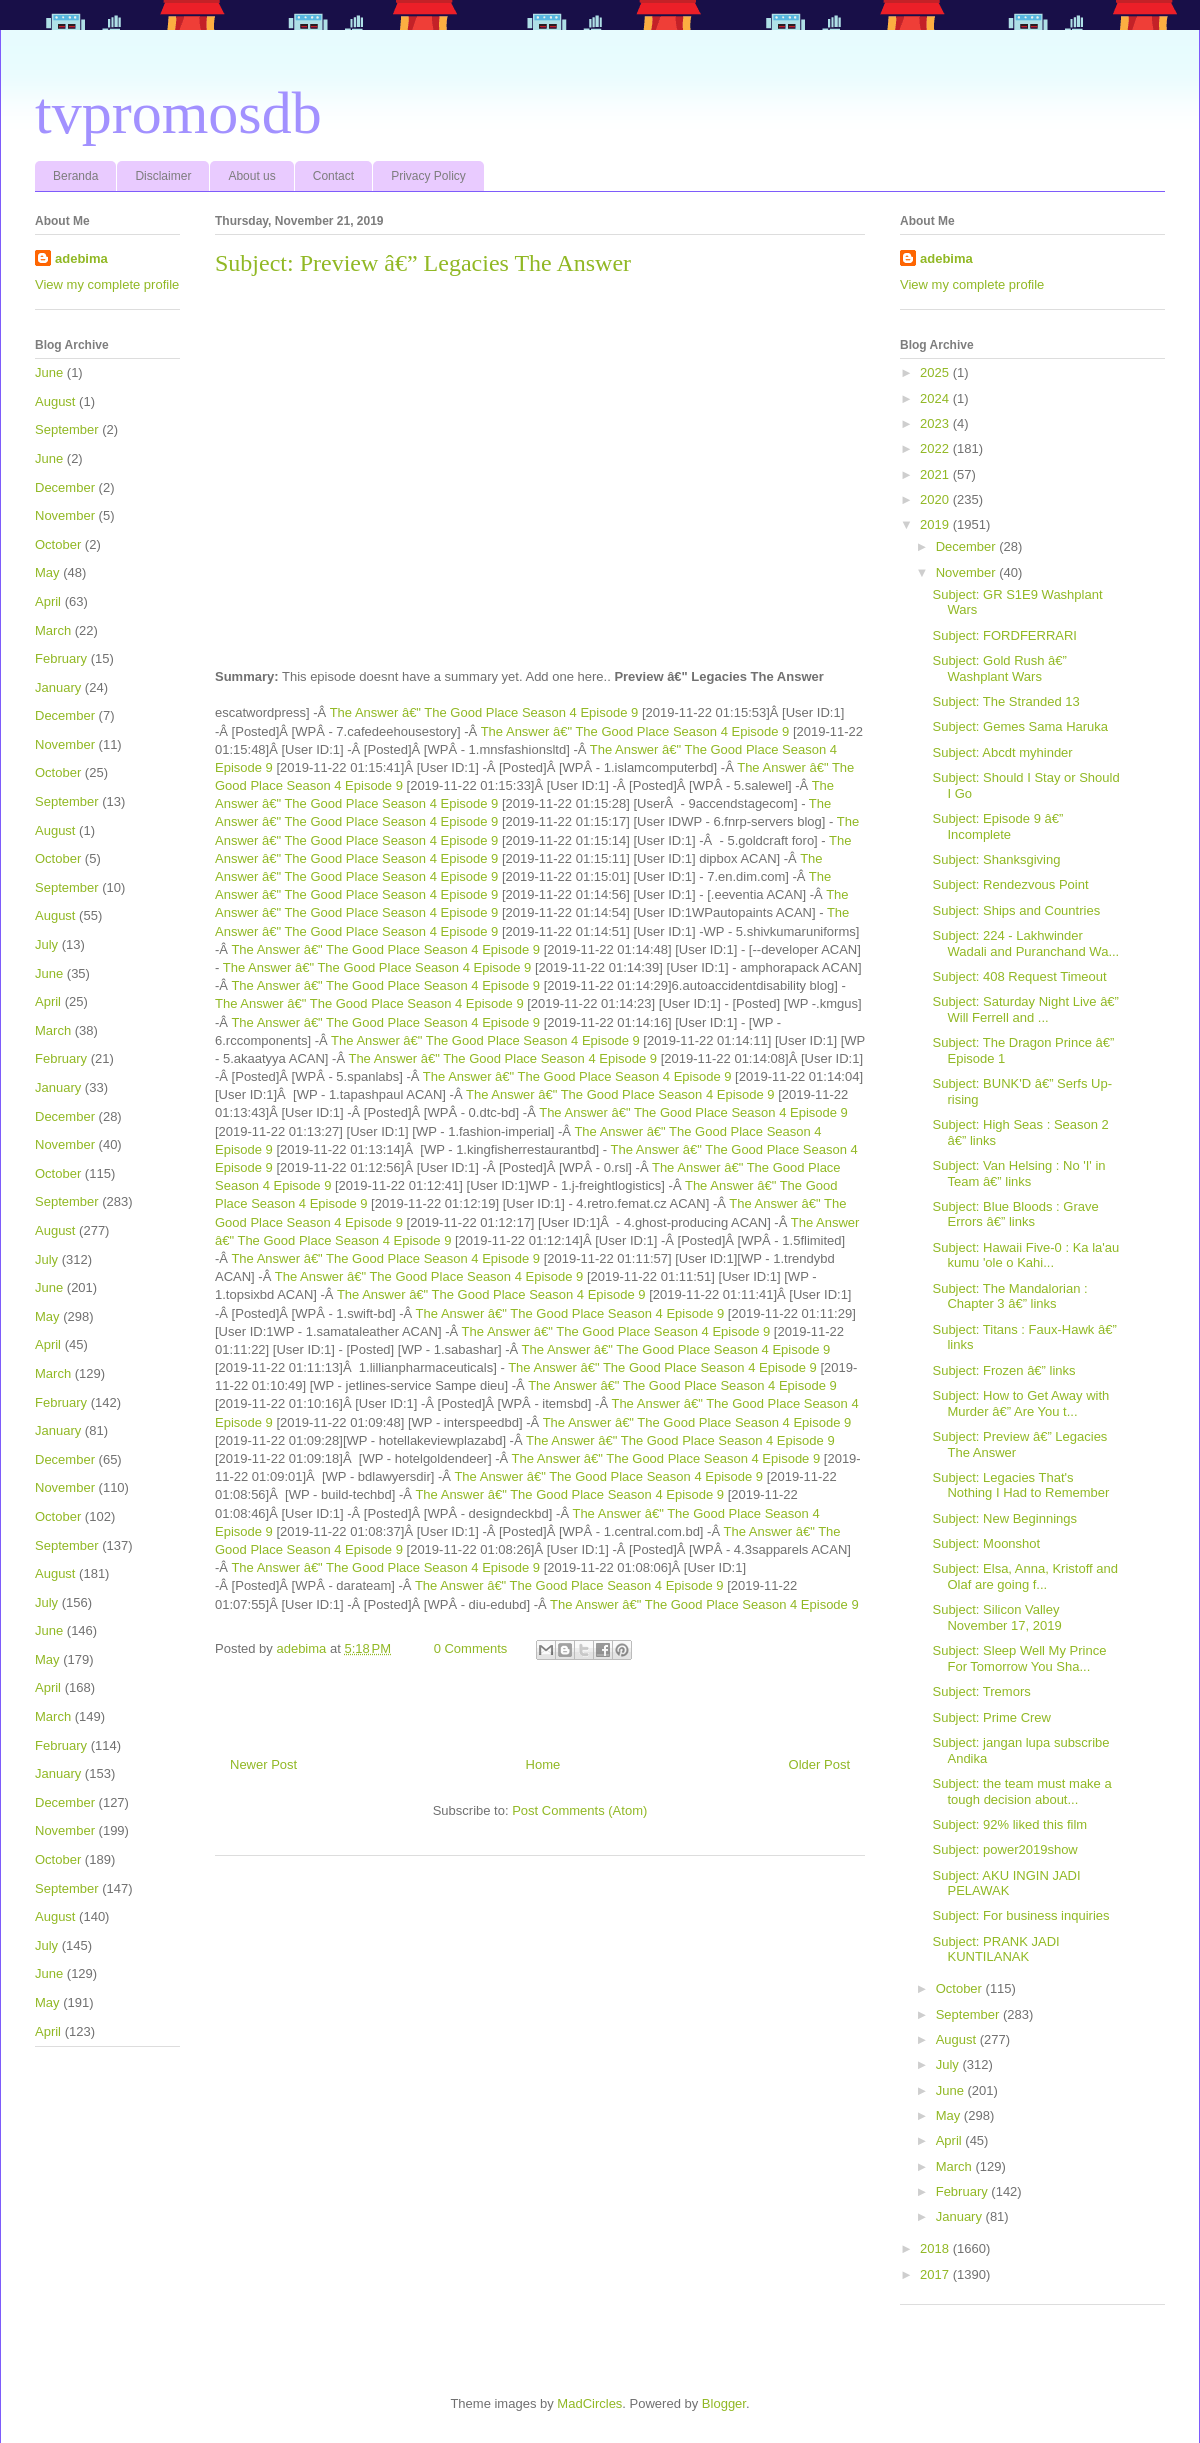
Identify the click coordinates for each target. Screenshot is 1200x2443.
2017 (936, 2274)
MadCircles (589, 2403)
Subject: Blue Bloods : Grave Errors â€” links (1015, 1214)
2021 (936, 474)
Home (543, 1764)
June (49, 372)
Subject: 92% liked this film (1009, 1824)
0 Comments (471, 1648)
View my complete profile (107, 284)
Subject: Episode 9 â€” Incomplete (997, 826)
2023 (936, 423)
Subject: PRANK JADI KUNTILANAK (995, 1949)
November (65, 515)
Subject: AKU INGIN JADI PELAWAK (1006, 1883)
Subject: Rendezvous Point (1010, 884)
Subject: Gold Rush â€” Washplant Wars (999, 668)
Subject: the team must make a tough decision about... (1021, 1791)
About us (251, 176)
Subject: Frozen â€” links (1003, 1370)
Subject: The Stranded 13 (1005, 701)
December (65, 487)
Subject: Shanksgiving (996, 859)
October (58, 544)
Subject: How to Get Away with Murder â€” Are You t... (1020, 1403)
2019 (936, 524)
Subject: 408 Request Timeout (1019, 976)
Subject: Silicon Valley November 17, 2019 (996, 1617)
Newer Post (263, 1764)
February (61, 658)
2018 (936, 2248)
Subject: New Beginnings (1004, 1518)
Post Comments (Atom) (579, 1810)
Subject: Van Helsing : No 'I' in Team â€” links (1018, 1173)
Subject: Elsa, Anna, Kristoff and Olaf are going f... (1025, 1576)
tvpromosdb (178, 113)
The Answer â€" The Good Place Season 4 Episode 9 (484, 712)
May (47, 572)
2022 (936, 448)
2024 (936, 398)
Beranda (75, 176)
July (46, 944)
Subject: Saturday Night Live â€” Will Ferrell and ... (1025, 1009)
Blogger (724, 2403)
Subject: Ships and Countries (1016, 910)
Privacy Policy (428, 176)
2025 (936, 372)
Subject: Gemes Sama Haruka (1020, 726)
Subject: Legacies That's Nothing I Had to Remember (1020, 1485)
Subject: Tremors (981, 1691)
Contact (333, 176)
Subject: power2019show (1004, 1849)
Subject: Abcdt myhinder (1002, 752)
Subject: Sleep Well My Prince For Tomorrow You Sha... (1019, 1658)
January (58, 687)
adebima (81, 258)
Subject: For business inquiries (1020, 1915)
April (48, 601)
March (53, 630)
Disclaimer (163, 176)
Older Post (819, 1764)
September (67, 429)
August (55, 401)
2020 (936, 499)
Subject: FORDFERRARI (1004, 635)
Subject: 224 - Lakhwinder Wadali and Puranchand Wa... (1025, 943)
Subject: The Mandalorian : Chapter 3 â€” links (1009, 1296)
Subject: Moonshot (986, 1543)
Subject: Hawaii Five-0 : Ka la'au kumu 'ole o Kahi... (1025, 1255)
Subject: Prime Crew (991, 1717)
